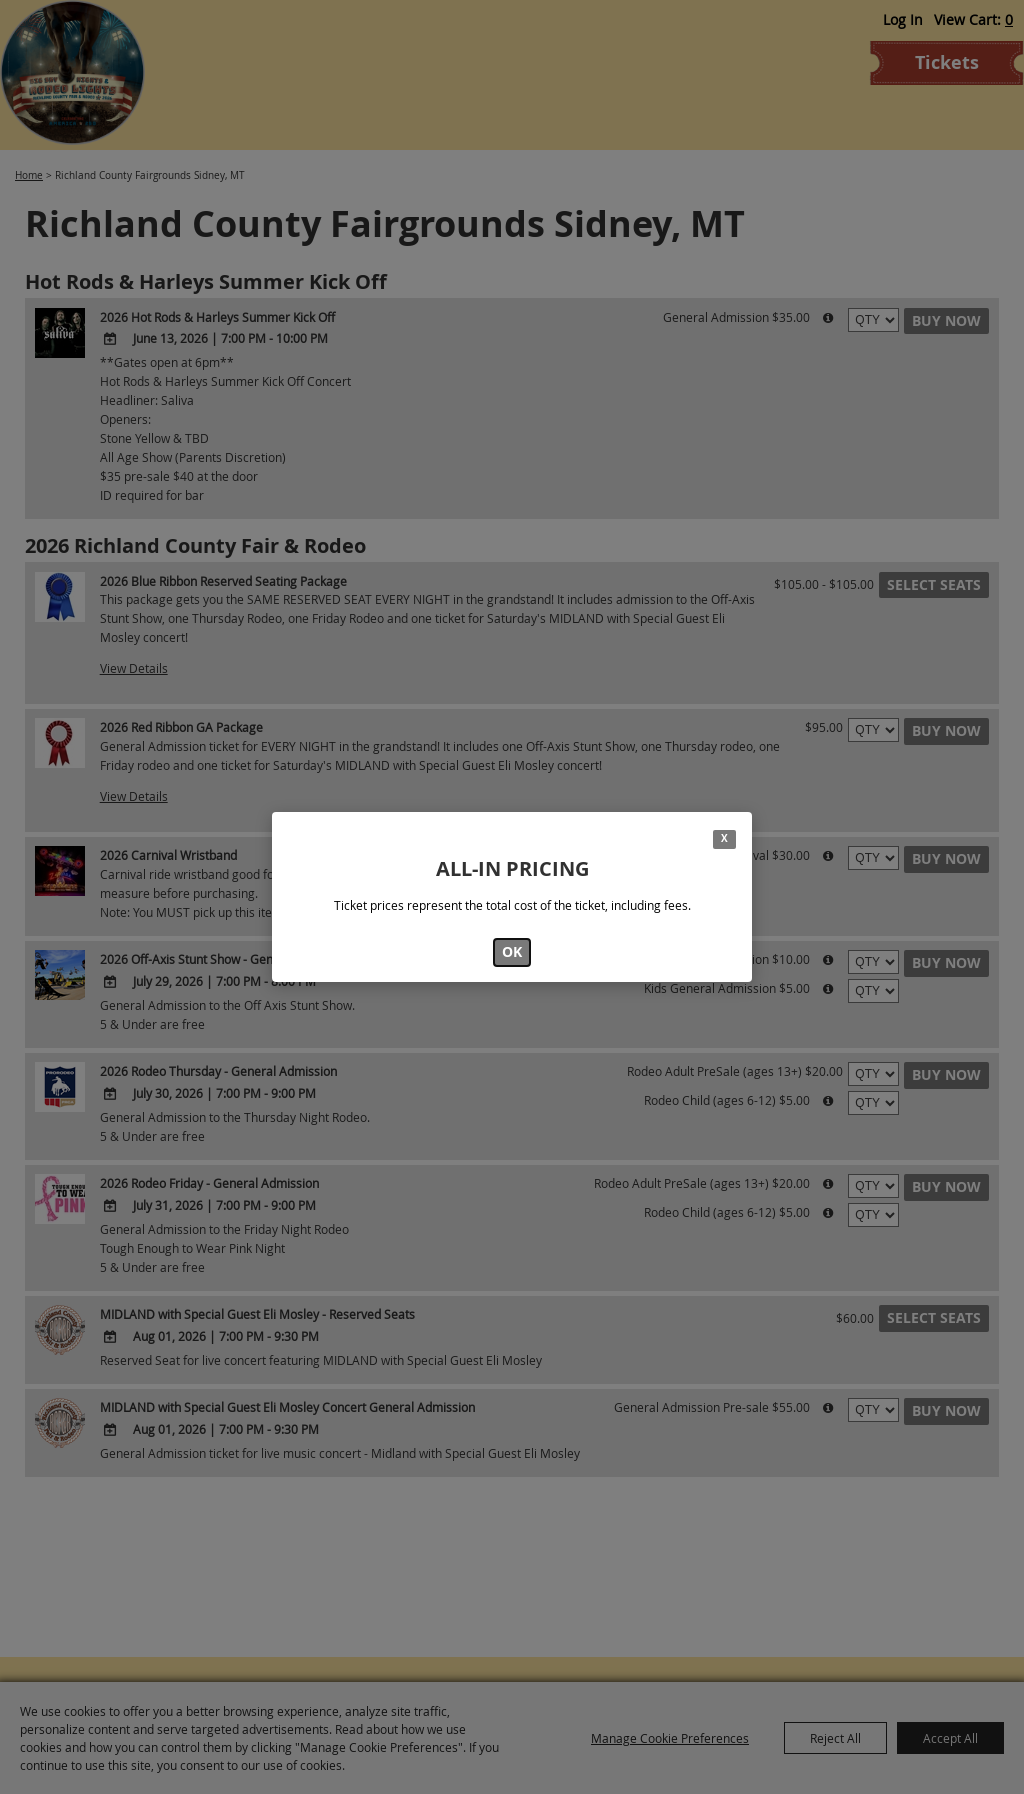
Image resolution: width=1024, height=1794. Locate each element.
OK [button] (512, 951)
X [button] (724, 838)
